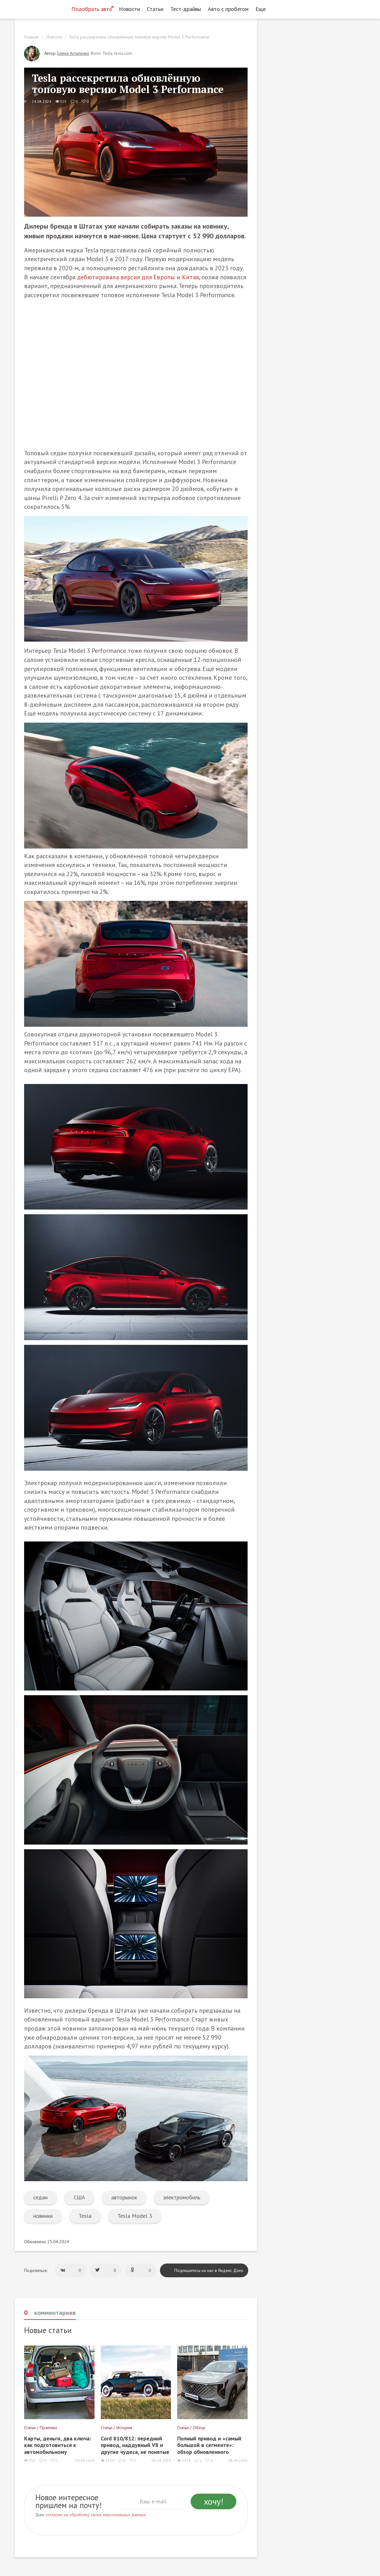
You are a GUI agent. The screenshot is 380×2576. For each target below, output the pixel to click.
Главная (31, 37)
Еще (262, 9)
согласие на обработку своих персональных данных (95, 2514)
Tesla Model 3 (134, 2215)
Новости (129, 9)
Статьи (155, 9)
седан (40, 2197)
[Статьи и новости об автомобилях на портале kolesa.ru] (41, 8)
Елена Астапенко (73, 53)
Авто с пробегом (228, 9)
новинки (43, 2215)
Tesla (85, 2215)
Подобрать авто (91, 9)
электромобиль (181, 2197)
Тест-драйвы (185, 9)
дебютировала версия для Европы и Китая (138, 277)
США (79, 2197)
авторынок (124, 2197)
